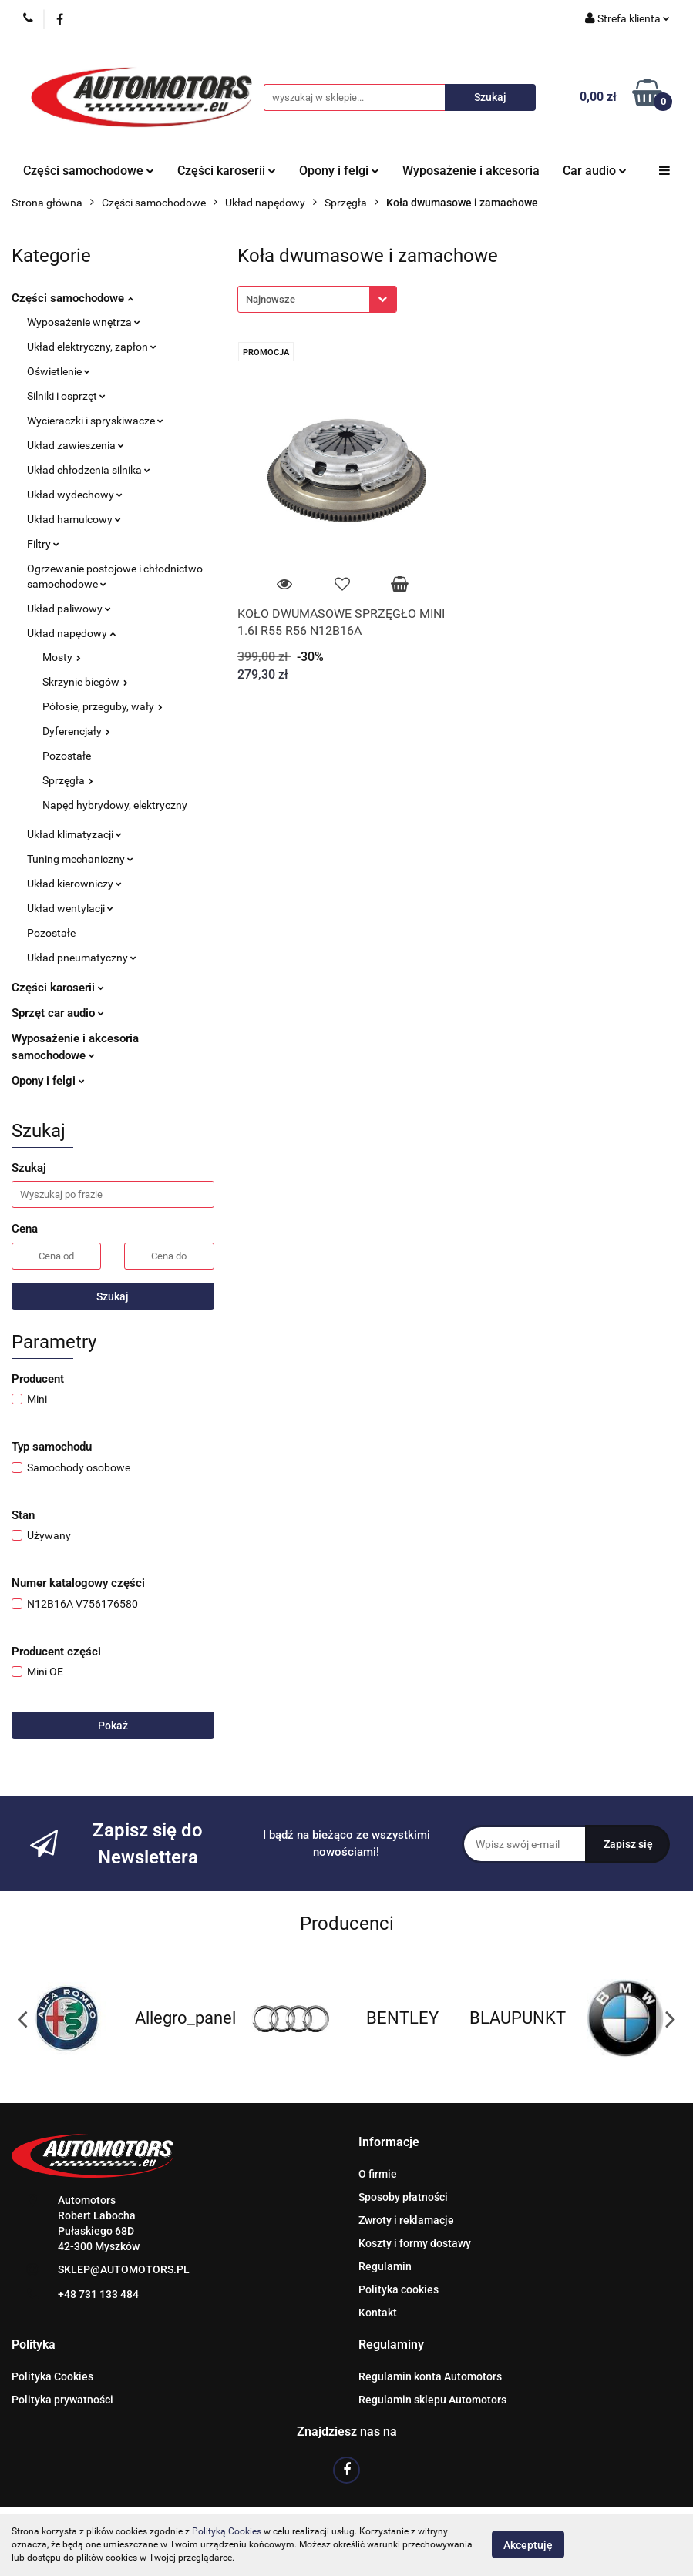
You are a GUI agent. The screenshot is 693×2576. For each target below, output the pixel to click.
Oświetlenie (58, 371)
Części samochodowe (88, 170)
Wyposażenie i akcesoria (471, 170)
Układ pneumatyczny (81, 957)
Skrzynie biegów (85, 682)
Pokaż (113, 1725)
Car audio (595, 170)
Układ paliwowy (69, 608)
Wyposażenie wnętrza (83, 322)
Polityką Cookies (226, 2531)
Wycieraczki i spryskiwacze (95, 420)
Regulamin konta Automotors (430, 2376)
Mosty (61, 657)
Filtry (43, 544)
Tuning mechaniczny (80, 859)
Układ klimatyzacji (74, 834)
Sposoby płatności (403, 2197)
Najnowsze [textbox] (270, 299)
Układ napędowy (71, 633)
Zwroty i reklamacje (406, 2220)
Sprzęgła (67, 780)
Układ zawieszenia (75, 445)
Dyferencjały (76, 731)
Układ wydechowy (75, 494)
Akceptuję (528, 2545)
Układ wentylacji (70, 908)
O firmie (377, 2174)
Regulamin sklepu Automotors (432, 2399)
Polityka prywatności (62, 2399)
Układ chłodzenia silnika (88, 470)
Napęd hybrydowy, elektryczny (114, 805)
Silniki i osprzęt (66, 396)
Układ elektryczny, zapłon (91, 346)
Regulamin (385, 2266)
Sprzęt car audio (58, 1013)
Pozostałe (66, 756)
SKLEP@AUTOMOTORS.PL (124, 2269)
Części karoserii (226, 170)
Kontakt (377, 2312)
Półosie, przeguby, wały (102, 706)
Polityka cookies (398, 2289)
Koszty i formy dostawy (414, 2243)
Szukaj (112, 1296)
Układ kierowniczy (74, 883)
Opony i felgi (339, 170)
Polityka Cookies (52, 2376)
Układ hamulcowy (74, 519)
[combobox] (317, 299)
